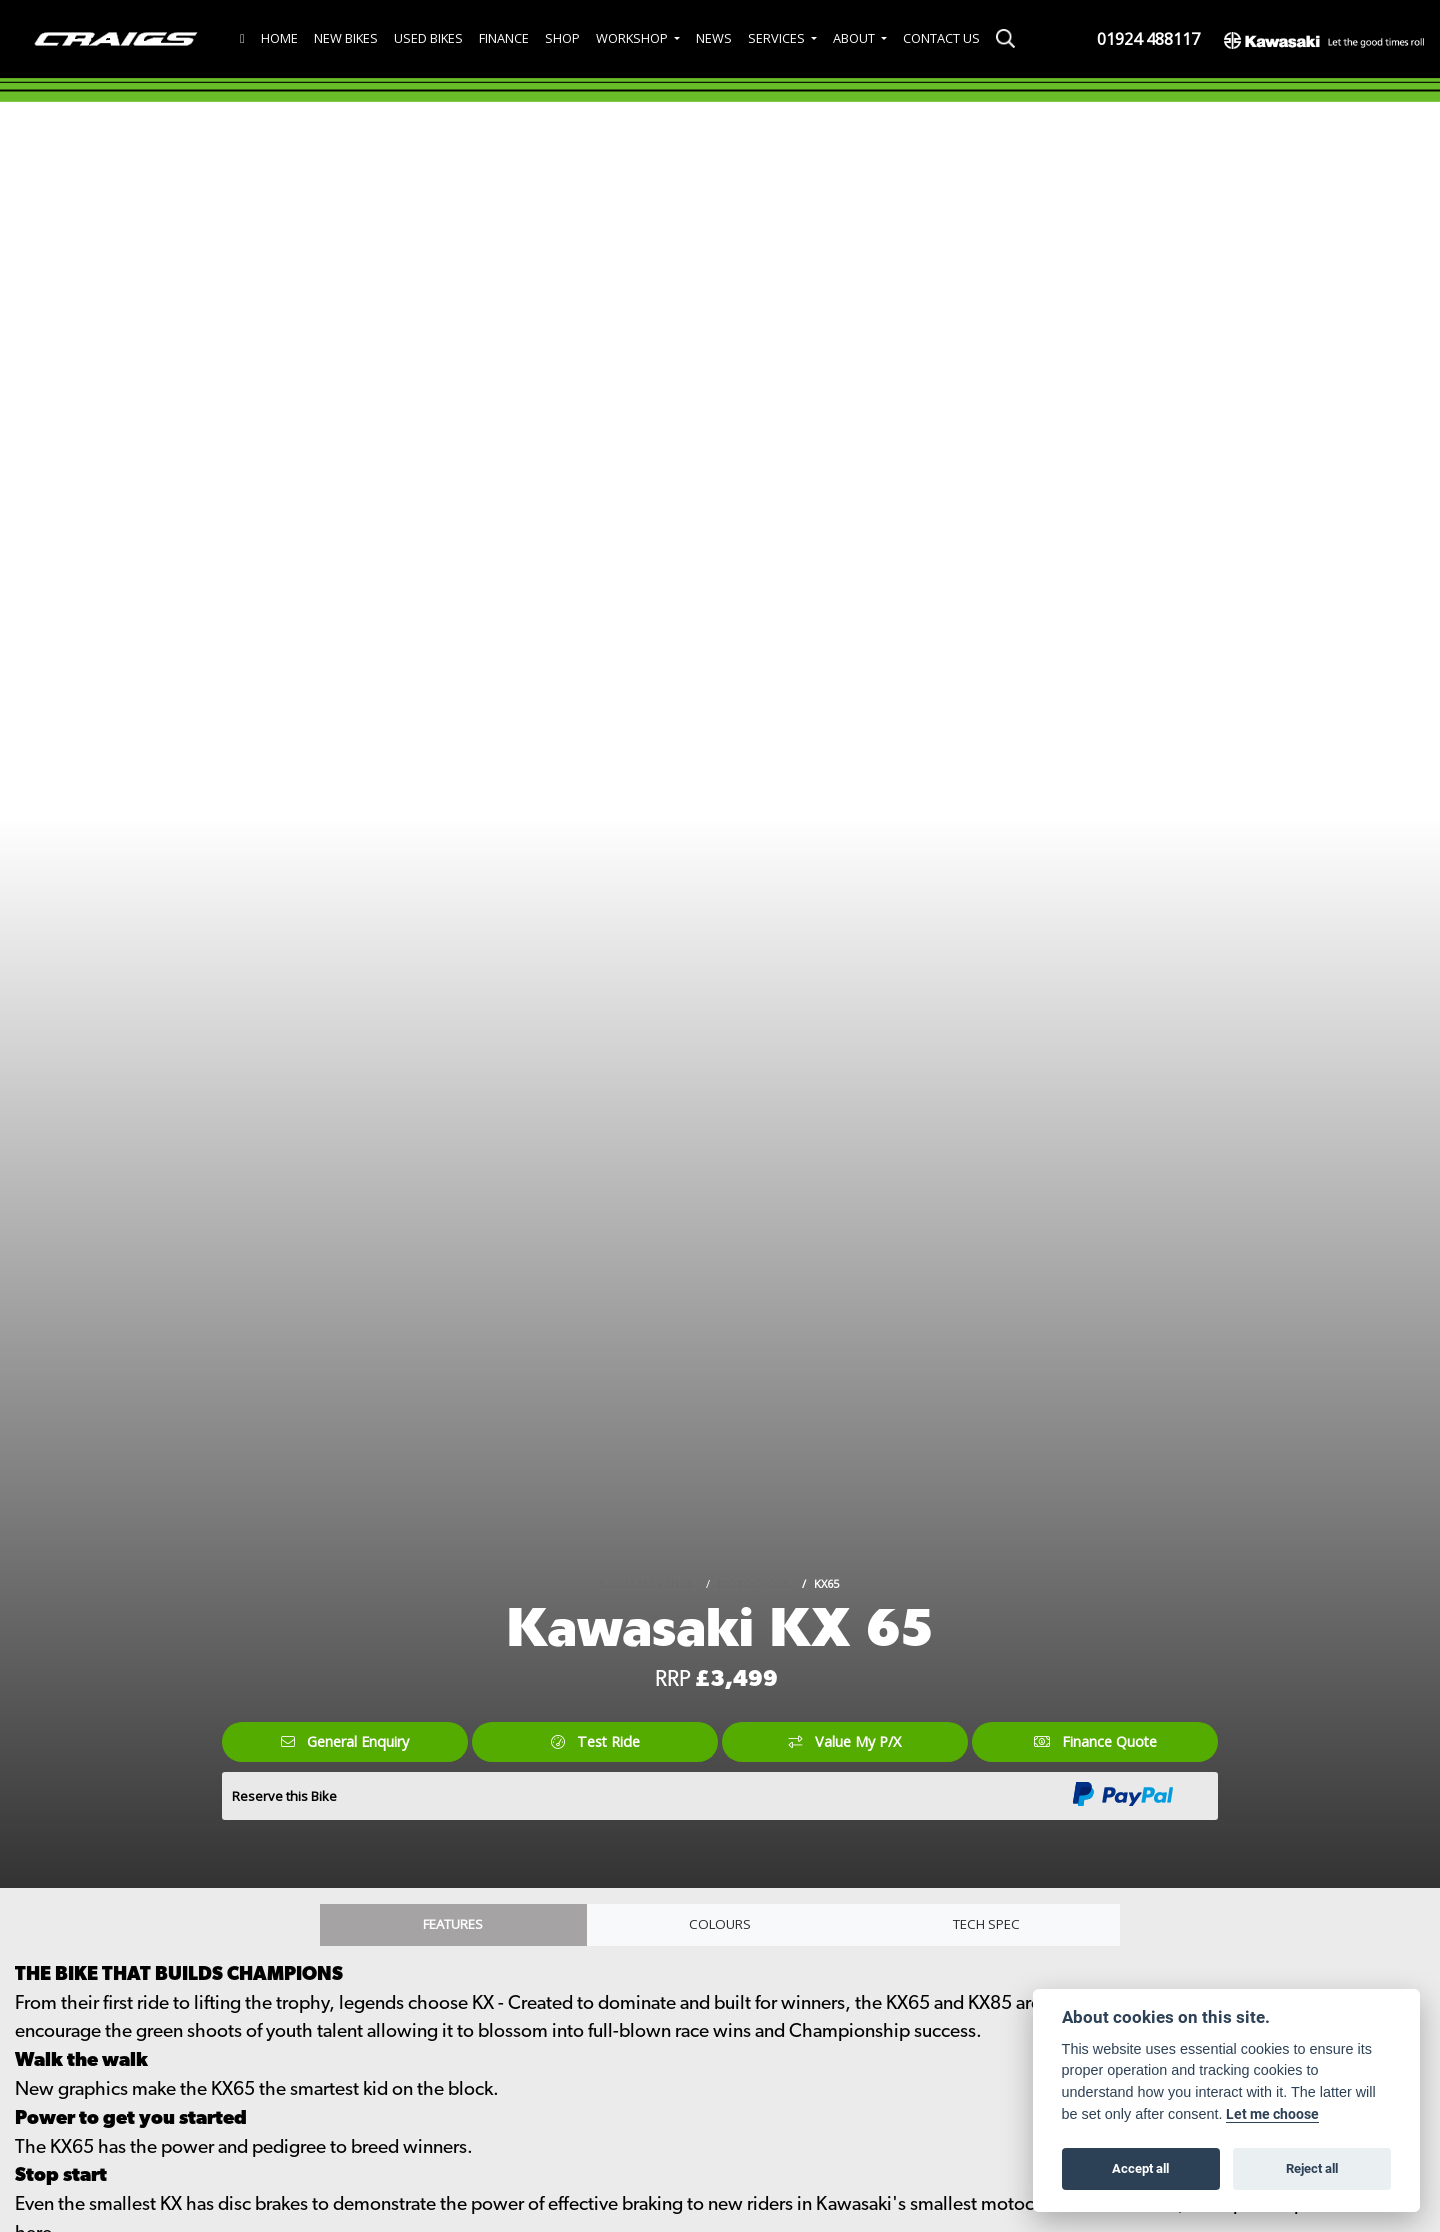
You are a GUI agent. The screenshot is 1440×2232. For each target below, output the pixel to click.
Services (778, 38)
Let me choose (1273, 2114)
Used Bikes (428, 38)
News (714, 38)
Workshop (633, 38)
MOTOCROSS (754, 1581)
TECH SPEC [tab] (987, 1927)
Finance (504, 38)
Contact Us (941, 38)
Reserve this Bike (284, 1796)
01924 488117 (1148, 39)
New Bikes (346, 38)
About (855, 38)
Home (279, 38)
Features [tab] (453, 1927)
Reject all (1312, 2168)
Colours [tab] (720, 1927)
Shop (562, 38)
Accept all (1140, 2168)
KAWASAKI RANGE (646, 1581)
